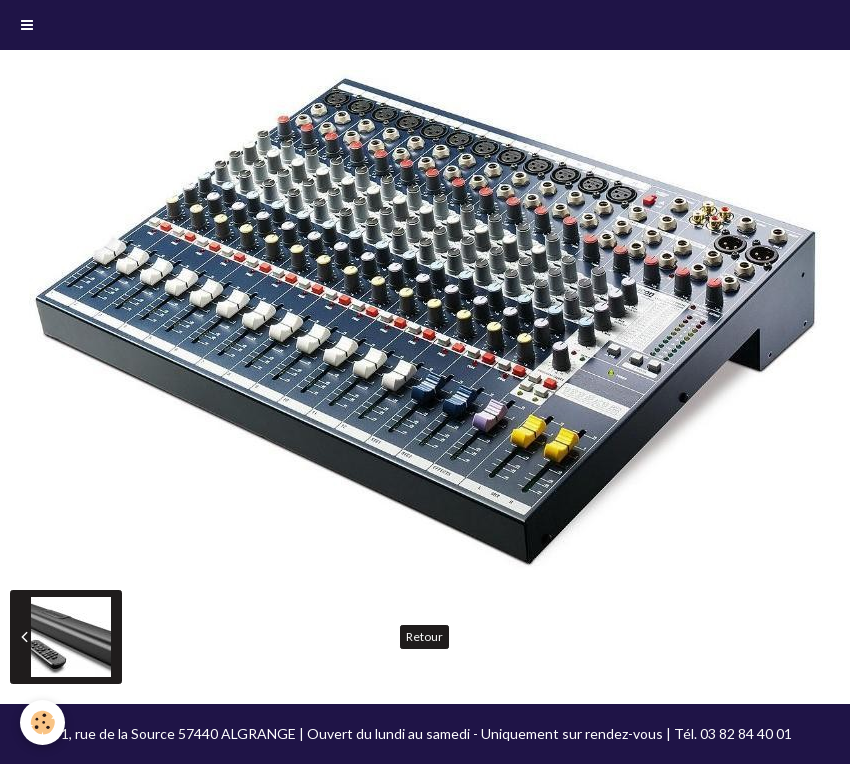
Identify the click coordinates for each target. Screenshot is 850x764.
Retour (424, 636)
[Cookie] (42, 722)
